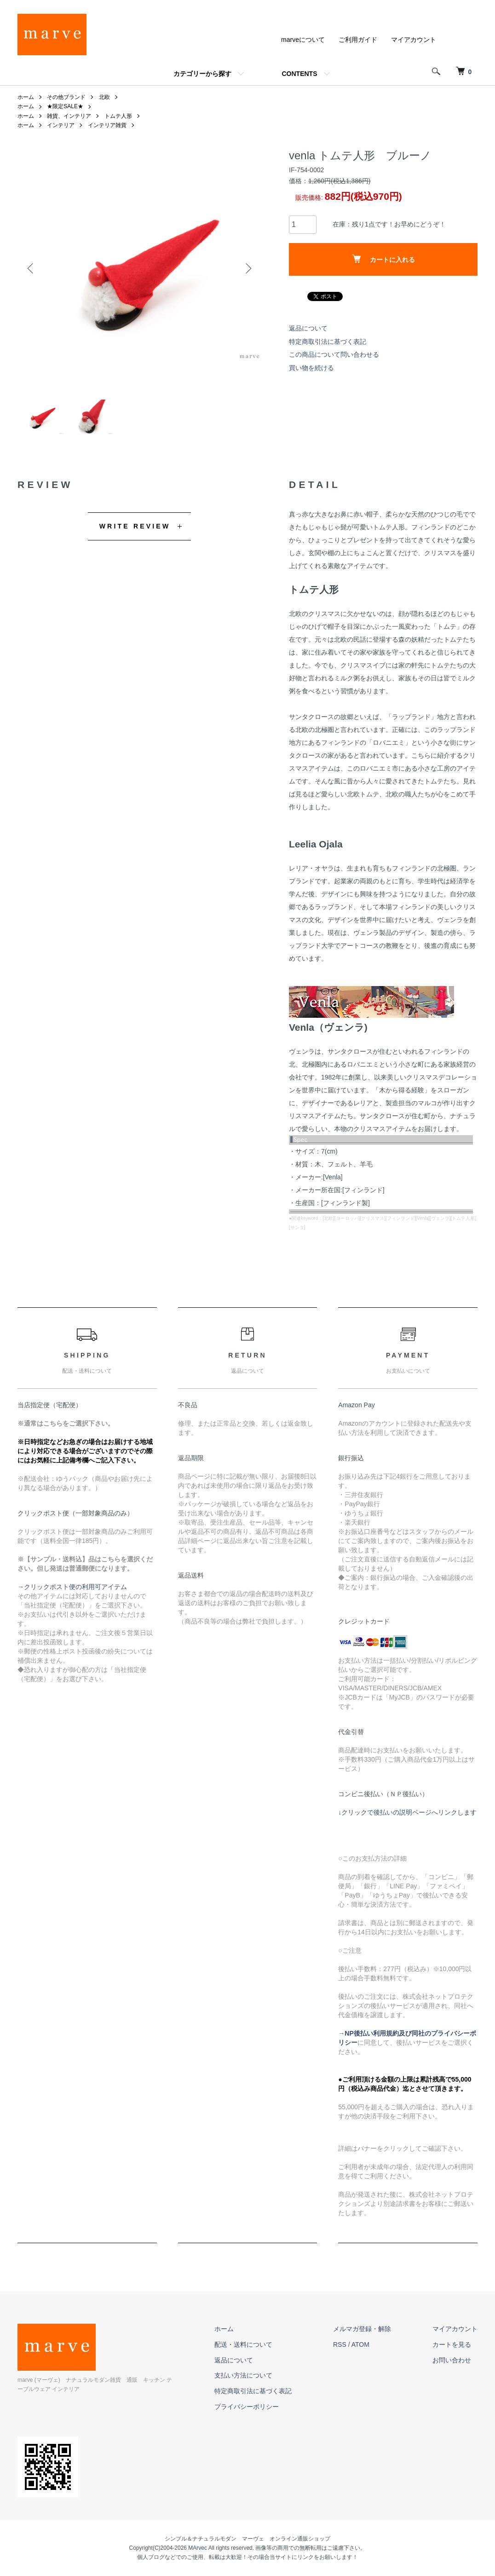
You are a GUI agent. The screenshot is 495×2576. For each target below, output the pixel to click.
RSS (339, 2344)
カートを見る (451, 2344)
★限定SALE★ (65, 106)
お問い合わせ (451, 2360)
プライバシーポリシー (246, 2406)
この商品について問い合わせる (334, 354)
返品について (308, 328)
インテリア (61, 125)
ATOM (360, 2344)
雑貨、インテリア (69, 116)
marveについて (303, 39)
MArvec (197, 2548)
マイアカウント (413, 39)
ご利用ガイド (358, 39)
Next (247, 268)
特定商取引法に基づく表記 (327, 341)
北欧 (104, 97)
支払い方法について (243, 2375)
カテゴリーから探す (202, 73)
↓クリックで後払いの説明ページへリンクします (407, 1812)
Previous (31, 268)
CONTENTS (299, 73)
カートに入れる (383, 259)
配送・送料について (243, 2344)
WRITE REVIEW (135, 526)
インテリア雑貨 (107, 125)
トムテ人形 (118, 116)
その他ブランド (66, 97)
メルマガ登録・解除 (362, 2328)
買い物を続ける (311, 367)
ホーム (25, 97)
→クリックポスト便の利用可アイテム (72, 1586)
